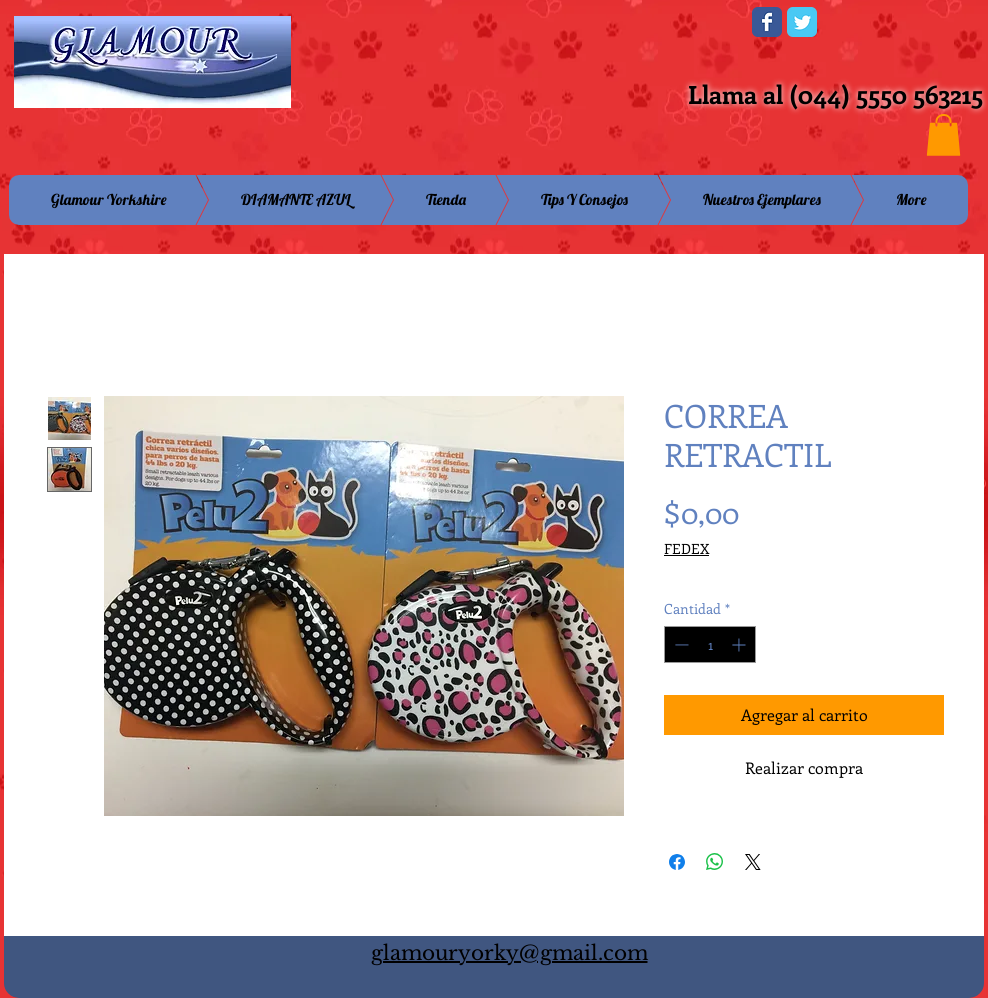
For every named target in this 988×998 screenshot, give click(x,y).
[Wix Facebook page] (767, 22)
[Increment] (740, 644)
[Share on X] (753, 862)
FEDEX (686, 548)
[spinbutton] (710, 644)
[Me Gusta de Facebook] (613, 28)
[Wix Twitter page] (802, 22)
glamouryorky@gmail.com (509, 953)
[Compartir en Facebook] (677, 862)
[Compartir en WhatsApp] (715, 862)
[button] (943, 135)
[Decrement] (679, 644)
